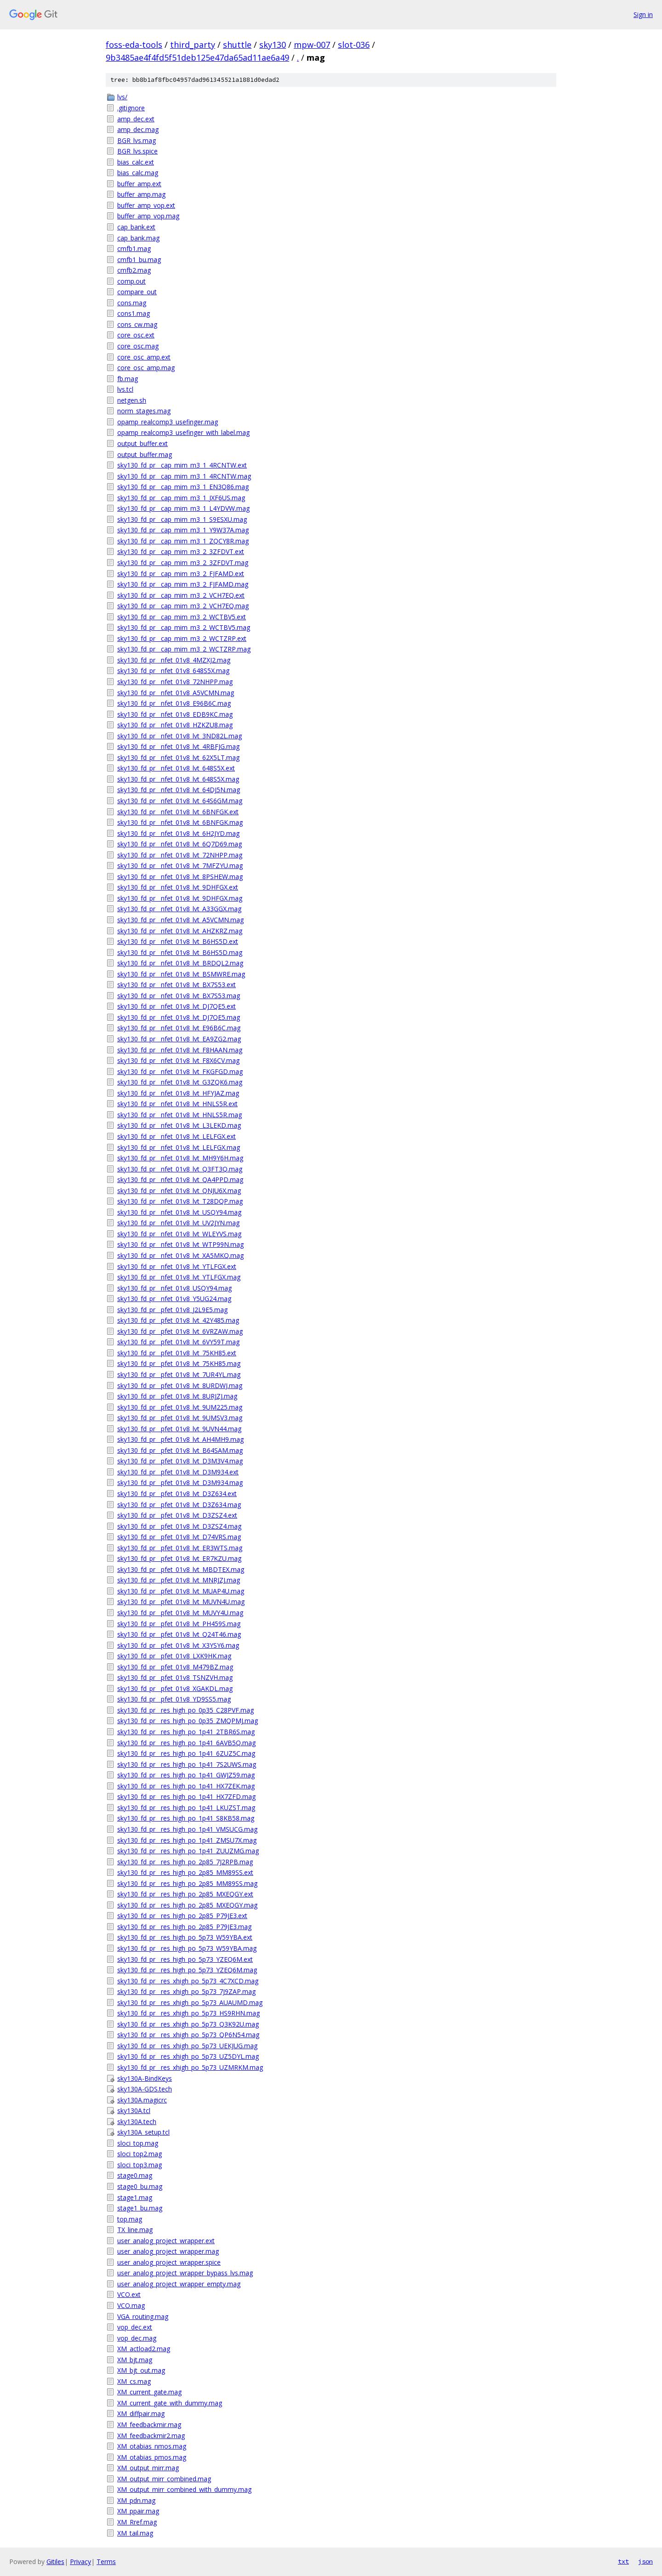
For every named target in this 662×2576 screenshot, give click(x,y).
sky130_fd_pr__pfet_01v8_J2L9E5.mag (172, 1309)
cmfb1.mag (134, 248)
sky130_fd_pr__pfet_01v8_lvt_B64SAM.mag (180, 1450)
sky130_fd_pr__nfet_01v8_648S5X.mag (173, 670)
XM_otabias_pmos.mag (151, 2457)
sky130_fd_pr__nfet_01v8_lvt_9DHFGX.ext (177, 887)
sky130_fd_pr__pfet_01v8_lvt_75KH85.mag (178, 1363)
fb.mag (127, 378)
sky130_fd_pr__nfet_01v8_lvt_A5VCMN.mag (180, 919)
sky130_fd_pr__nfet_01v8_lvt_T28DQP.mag (180, 1201)
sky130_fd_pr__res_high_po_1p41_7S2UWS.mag (186, 1764)
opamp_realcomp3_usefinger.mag (167, 421)
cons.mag (131, 302)
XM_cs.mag (134, 2381)
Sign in (643, 14)
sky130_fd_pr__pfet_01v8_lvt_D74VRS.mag (179, 1536)
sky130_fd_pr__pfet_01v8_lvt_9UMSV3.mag (179, 1417)
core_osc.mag (138, 346)
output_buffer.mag (144, 454)
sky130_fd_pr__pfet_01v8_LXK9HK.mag (174, 1655)
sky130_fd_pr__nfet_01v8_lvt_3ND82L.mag (179, 735)
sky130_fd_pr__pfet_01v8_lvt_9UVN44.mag (179, 1428)
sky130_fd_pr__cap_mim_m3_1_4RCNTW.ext (182, 465)
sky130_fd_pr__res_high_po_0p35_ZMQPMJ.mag (187, 1720)
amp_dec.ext (135, 118)
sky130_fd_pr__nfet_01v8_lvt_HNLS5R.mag (179, 1114)
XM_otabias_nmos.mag (151, 2446)
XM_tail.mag (135, 2533)
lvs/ (122, 96)
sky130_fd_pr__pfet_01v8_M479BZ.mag (175, 1666)
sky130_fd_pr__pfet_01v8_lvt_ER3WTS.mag (179, 1547)
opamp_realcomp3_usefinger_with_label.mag (183, 432)
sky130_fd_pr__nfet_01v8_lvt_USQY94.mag (179, 1212)
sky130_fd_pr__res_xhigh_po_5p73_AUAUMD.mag (190, 2002)
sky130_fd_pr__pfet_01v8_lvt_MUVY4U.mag (180, 1612)
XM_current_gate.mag (149, 2392)
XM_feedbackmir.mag (149, 2424)
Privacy (80, 2561)
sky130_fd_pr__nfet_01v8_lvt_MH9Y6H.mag (180, 1158)
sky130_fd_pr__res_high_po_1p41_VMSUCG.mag (187, 1829)
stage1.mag (134, 2197)
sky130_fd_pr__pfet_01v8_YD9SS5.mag (174, 1699)
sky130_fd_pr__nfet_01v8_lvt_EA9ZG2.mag (179, 1038)
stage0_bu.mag (139, 2186)
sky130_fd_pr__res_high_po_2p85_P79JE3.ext (182, 1915)
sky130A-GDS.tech (144, 2089)
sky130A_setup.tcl (143, 2132)
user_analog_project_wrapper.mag (168, 2251)
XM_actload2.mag (143, 2348)
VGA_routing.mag (142, 2316)
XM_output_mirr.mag (148, 2467)
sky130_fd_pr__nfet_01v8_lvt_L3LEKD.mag (179, 1125)
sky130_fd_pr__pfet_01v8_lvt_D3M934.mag (180, 1482)
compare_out (137, 291)
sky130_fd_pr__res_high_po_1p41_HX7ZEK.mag (186, 1786)
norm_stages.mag (144, 410)
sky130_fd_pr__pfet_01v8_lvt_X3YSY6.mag (178, 1645)
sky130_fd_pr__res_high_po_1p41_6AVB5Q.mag (186, 1742)
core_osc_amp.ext (144, 357)
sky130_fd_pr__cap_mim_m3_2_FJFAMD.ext (180, 573)
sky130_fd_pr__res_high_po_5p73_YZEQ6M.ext (185, 1959)
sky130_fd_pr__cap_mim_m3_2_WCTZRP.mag (184, 649)
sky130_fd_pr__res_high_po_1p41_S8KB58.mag (185, 1818)
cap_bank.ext (136, 227)
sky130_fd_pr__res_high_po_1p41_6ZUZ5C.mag (186, 1753)
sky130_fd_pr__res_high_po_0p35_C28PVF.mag (185, 1710)
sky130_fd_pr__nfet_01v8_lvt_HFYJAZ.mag (178, 1093)
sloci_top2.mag (139, 2153)
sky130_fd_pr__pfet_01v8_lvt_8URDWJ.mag (179, 1385)
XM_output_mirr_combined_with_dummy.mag (184, 2489)
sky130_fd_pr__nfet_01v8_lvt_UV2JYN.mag (178, 1222)
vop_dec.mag (136, 2338)
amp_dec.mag (138, 129)
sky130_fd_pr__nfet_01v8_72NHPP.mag (175, 681)
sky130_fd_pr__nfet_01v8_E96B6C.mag (174, 703)
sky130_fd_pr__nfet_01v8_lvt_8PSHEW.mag (180, 876)
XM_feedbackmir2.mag (151, 2435)
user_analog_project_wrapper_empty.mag (178, 2283)
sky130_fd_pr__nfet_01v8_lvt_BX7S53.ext (176, 984)
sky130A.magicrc (142, 2100)
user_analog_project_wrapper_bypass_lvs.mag (185, 2272)
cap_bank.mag (138, 238)
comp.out (131, 281)
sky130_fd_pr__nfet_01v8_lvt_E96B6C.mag (178, 1027)
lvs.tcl (125, 389)
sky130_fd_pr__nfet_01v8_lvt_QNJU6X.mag (179, 1190)
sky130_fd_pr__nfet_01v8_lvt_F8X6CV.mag (178, 1060)
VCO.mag (131, 2305)
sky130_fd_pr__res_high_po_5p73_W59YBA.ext (184, 1937)
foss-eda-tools (134, 44)
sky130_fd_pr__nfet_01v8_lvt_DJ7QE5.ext (176, 1006)
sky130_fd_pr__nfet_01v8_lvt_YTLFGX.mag (178, 1277)
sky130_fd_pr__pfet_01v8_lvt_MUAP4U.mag (180, 1591)
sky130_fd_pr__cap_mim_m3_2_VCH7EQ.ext (181, 595)
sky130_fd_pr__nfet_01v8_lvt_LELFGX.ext (176, 1136)
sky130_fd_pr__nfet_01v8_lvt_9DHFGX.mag (179, 898)
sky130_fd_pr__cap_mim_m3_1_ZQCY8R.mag (183, 541)
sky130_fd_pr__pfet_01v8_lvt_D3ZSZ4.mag (179, 1526)
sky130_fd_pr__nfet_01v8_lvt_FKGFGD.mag (180, 1071)
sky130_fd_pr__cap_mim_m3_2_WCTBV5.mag (183, 627)
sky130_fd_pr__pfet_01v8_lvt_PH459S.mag (178, 1623)
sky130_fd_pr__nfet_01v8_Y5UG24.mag (174, 1298)
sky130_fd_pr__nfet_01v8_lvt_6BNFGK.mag (180, 822)
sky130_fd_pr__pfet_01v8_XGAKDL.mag (175, 1688)
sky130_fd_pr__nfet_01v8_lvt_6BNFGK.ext (178, 811)
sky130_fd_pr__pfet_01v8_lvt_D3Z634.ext (177, 1493)
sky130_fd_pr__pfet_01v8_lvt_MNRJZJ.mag (178, 1580)
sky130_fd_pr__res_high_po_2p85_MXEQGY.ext (185, 1894)
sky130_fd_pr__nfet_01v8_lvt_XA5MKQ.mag (180, 1255)
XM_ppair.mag (138, 2511)
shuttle (237, 44)
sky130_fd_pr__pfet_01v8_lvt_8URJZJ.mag (177, 1396)
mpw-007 (312, 44)
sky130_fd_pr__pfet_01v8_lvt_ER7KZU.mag (179, 1558)
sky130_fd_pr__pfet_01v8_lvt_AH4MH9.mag (180, 1439)
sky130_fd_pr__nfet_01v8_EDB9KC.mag (175, 714)
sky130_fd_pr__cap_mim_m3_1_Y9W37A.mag (183, 529)
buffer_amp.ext (139, 183)
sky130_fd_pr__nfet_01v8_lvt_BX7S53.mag (178, 995)
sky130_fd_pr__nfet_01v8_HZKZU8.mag (175, 724)
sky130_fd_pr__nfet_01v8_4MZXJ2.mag (173, 660)
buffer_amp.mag (141, 194)
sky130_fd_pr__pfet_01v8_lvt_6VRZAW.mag (180, 1331)
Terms (106, 2561)
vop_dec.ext (134, 2327)
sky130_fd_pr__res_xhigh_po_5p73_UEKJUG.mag (187, 2045)
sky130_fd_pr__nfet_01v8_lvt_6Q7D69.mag (179, 844)
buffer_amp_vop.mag (148, 215)
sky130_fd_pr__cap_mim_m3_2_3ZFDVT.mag (182, 562)
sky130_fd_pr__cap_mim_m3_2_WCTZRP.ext (181, 638)
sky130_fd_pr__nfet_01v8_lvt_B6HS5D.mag (179, 952)
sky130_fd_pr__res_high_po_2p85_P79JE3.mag (184, 1926)
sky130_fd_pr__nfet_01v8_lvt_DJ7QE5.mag (178, 1017)
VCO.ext (129, 2294)
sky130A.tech (136, 2121)
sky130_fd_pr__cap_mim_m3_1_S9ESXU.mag (182, 519)
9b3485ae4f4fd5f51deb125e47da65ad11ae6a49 (197, 57)
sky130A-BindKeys (144, 2078)
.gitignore (131, 107)
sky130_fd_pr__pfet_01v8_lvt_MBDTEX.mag (180, 1569)
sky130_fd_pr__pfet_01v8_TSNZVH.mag (175, 1677)
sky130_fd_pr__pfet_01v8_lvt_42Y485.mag (178, 1320)
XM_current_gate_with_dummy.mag (169, 2403)
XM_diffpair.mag (141, 2413)
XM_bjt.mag (134, 2359)
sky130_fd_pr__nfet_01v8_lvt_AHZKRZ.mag (179, 930)
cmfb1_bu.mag (139, 259)
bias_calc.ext (135, 162)
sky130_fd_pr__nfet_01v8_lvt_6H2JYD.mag (178, 833)
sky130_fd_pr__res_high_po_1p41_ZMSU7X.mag (187, 1840)
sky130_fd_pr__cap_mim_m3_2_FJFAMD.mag (182, 584)
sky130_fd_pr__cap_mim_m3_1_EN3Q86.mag (183, 486)
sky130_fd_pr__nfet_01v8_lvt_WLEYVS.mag (179, 1233)
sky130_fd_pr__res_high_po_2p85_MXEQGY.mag (187, 1905)
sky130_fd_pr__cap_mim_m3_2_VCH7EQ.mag (183, 605)
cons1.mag (133, 313)
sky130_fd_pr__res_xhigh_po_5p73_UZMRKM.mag (190, 2067)
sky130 (272, 44)
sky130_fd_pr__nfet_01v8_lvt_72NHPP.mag (179, 855)
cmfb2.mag (134, 270)
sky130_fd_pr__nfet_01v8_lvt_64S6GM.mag (179, 800)
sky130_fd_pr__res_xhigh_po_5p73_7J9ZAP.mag (186, 1991)
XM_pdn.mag (136, 2500)
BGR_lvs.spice (137, 151)
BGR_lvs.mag (136, 140)
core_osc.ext (135, 335)
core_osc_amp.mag (146, 367)
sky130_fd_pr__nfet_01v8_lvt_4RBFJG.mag (178, 746)
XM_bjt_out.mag (141, 2370)
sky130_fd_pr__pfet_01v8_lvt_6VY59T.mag (178, 1341)
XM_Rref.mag (137, 2522)
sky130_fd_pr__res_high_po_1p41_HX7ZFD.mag (186, 1796)
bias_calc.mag (137, 172)
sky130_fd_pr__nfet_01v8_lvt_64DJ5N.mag (178, 789)
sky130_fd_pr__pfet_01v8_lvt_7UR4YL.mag (178, 1374)
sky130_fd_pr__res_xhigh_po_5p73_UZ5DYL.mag (188, 2056)
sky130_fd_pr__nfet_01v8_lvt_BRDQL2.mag (180, 963)
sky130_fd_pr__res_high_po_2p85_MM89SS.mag (187, 1883)
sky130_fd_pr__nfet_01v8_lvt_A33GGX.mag (179, 908)
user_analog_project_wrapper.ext (166, 2240)
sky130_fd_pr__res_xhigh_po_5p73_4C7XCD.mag (187, 1980)
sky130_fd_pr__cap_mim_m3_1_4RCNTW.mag (184, 476)
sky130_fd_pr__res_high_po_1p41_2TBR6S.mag (186, 1731)
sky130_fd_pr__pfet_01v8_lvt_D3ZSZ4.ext (177, 1515)
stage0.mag (134, 2175)
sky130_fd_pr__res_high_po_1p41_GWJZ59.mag (186, 1775)
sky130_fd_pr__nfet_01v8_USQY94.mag (174, 1288)
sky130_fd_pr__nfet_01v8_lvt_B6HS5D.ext (177, 941)
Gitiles (55, 2561)
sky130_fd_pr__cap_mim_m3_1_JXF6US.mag (181, 497)
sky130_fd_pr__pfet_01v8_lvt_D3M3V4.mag (180, 1460)
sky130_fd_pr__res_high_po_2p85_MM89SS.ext (185, 1872)
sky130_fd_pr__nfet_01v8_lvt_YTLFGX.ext (176, 1266)
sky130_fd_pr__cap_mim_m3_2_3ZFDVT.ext (180, 551)
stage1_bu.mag (139, 2208)
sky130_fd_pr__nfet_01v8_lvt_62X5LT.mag (178, 757)
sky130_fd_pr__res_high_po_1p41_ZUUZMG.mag (188, 1850)
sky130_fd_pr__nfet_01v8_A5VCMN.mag (175, 692)
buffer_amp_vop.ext (146, 205)
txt (623, 2561)
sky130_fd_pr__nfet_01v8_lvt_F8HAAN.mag (179, 1049)
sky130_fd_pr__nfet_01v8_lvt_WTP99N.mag (180, 1244)
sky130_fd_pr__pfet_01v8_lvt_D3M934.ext (178, 1472)
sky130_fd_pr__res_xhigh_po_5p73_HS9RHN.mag (188, 2013)
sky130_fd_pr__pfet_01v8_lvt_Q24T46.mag (179, 1634)
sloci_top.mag (137, 2143)
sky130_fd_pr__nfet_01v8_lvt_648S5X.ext (176, 768)
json (645, 2561)
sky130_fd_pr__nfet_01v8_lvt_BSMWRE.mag (181, 974)
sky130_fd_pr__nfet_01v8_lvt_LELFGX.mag (178, 1147)
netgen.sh (131, 400)
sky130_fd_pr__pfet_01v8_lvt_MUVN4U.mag (181, 1601)
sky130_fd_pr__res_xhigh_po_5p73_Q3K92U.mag (188, 2024)
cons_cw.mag (137, 324)
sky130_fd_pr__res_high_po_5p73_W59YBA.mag (187, 1948)
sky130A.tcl (133, 2110)
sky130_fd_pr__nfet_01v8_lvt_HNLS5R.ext (177, 1103)
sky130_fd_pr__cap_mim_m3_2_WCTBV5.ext (181, 616)
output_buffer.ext (142, 443)
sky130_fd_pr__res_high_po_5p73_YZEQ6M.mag (187, 1969)
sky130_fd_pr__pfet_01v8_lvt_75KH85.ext (176, 1352)
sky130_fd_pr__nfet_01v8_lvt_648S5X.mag (178, 779)
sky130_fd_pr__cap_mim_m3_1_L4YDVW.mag (183, 508)
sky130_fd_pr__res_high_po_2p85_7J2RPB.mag (185, 1861)
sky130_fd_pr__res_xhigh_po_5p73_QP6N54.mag (188, 2034)
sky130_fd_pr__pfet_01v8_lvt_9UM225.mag (179, 1407)
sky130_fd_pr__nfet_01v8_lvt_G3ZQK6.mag (179, 1082)
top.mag (129, 2219)
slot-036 (354, 44)
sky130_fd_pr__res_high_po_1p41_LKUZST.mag (186, 1807)
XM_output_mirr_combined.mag (164, 2478)
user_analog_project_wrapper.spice (169, 2262)
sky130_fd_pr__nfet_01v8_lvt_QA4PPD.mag (180, 1179)
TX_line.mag (135, 2229)
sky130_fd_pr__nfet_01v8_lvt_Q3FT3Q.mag (179, 1169)
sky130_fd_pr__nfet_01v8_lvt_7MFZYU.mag (180, 865)
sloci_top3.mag (139, 2164)
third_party (192, 44)
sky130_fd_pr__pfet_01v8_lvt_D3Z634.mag (179, 1504)
